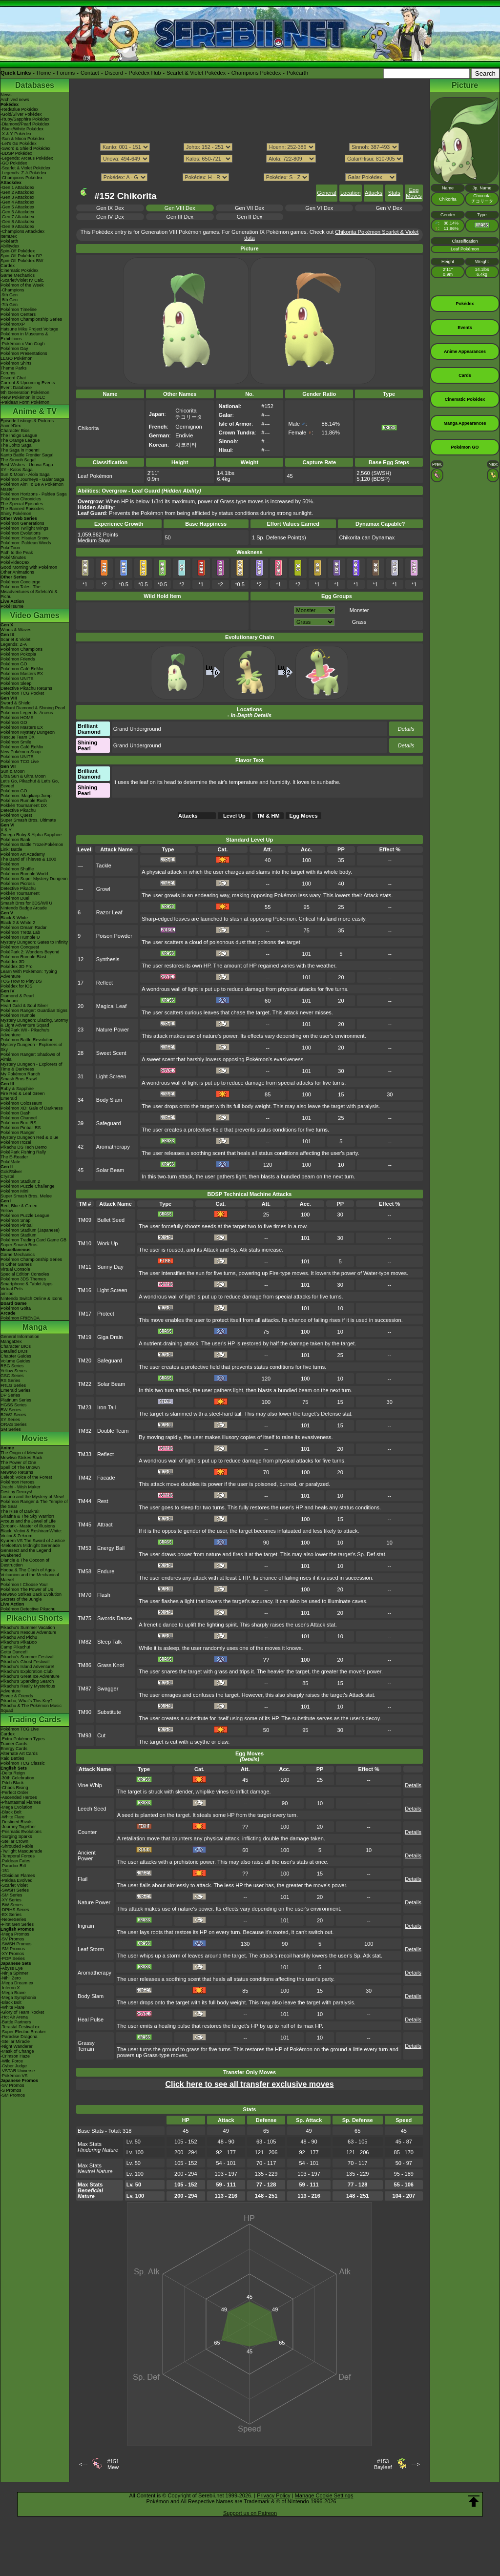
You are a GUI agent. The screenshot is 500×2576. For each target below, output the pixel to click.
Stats (394, 193)
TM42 (84, 1478)
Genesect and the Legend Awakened (25, 1553)
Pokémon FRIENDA (20, 1318)
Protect (105, 1314)
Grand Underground (137, 729)
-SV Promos (12, 1939)
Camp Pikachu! (15, 1647)
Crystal (7, 1176)
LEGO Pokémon (16, 358)
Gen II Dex (250, 217)
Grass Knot (110, 1665)
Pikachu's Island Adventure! (27, 1666)
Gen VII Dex (249, 208)
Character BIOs (15, 1346)
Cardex (7, 265)
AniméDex (10, 425)
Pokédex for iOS (16, 986)
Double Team (113, 1431)
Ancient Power (87, 1855)
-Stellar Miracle (15, 2041)
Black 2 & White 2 (17, 922)
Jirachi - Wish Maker (20, 1486)
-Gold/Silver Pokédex (21, 114)
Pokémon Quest (16, 815)
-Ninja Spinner (14, 1973)
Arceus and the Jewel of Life (28, 1521)
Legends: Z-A (13, 644)
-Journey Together (18, 1826)
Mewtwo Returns (16, 1472)
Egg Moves (413, 193)
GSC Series (12, 1375)
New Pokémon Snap (20, 751)
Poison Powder (114, 936)
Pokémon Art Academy (22, 854)
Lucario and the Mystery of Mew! (32, 1496)
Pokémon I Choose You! (24, 1584)
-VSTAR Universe (17, 2070)
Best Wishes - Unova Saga (26, 464)
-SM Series (11, 1895)
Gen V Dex (389, 208)
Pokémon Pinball (17, 1225)
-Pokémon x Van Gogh (22, 343)
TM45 (84, 1524)
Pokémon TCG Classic (22, 1763)
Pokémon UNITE (17, 678)
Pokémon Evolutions (20, 533)
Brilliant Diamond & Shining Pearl (32, 707)
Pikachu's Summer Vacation (27, 1627)
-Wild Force (11, 2061)
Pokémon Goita (15, 1308)
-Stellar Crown (14, 1841)
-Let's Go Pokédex (18, 143)
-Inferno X (10, 1987)
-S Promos (10, 2090)
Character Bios (15, 430)
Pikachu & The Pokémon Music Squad (31, 1708)
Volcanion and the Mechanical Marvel (29, 1577)
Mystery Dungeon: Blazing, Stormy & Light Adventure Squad (34, 1023)
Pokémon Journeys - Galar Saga (32, 479)
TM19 (84, 1337)
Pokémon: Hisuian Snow (24, 538)
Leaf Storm (91, 1949)
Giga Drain (110, 1337)
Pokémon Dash (15, 1113)
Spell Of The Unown (20, 1467)
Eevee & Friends (16, 1695)
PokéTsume (11, 606)
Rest (102, 1501)
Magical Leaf (111, 1006)
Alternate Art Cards (19, 1753)
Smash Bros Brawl (18, 1078)
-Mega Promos (14, 1934)
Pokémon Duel (14, 898)
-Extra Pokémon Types (22, 1738)
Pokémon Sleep (16, 683)
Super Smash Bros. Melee (26, 1196)
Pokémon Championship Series (31, 319)
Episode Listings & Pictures (27, 420)
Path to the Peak (16, 552)
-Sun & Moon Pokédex (22, 138)
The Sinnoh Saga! (18, 459)
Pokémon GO (13, 663)
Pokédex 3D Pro (16, 966)
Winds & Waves (15, 629)
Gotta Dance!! (14, 1651)
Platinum (9, 1000)
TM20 (84, 1360)
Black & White (14, 917)
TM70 (84, 1595)
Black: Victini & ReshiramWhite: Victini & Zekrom (31, 1533)
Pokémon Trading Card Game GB (33, 1239)
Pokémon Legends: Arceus (26, 712)
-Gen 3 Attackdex (17, 197)
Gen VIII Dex (180, 208)
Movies (34, 1438)
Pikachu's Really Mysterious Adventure (27, 1688)
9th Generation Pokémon (24, 392)
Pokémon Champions (21, 649)
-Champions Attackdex (22, 231)
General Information (20, 1336)
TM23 (84, 1407)
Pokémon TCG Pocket (22, 693)
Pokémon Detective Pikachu (28, 1609)
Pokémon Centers (18, 314)
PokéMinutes (13, 557)
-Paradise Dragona (19, 2036)
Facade (106, 1478)
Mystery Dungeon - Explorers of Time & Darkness (31, 1067)
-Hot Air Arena (14, 2017)
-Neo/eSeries (13, 1919)
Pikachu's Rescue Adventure (28, 1632)
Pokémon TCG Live (19, 761)
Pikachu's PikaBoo (18, 1642)
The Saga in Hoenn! (20, 450)
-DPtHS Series (14, 1909)
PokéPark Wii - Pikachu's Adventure (24, 1032)
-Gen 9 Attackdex (17, 226)
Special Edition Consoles (24, 1274)
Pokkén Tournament (20, 893)
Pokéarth (297, 73)
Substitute (109, 1712)
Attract (105, 1524)
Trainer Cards (13, 1743)
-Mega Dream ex (16, 1982)
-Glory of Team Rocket (22, 2012)
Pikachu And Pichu (18, 1637)
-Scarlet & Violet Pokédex (25, 167)
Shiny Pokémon (15, 513)
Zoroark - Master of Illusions (27, 1526)
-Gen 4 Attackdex (17, 202)
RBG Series (12, 1365)
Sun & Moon (12, 771)
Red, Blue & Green (19, 1205)
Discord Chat (13, 377)
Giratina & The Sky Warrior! (27, 1516)
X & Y (6, 829)
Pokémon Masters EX (21, 673)
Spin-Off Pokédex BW (21, 260)
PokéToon (10, 547)
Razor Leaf (109, 912)
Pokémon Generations (22, 523)
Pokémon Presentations (23, 353)
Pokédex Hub (145, 73)
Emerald (8, 1098)
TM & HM (268, 816)
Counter (87, 1832)
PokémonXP (12, 324)
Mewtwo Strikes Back (21, 1457)
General (326, 193)
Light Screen (111, 1076)
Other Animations (17, 572)
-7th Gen (9, 304)
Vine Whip (90, 1785)
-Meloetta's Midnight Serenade (30, 1545)
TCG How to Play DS (21, 981)
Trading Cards (34, 1719)
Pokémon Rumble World (24, 873)
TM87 (84, 1688)
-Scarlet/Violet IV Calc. (22, 280)
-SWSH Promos (16, 1943)
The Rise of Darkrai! (20, 1511)
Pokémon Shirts (16, 363)
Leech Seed (92, 1809)
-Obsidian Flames (17, 1875)
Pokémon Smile (15, 742)
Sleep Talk (109, 1642)
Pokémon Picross (17, 883)
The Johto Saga (16, 445)
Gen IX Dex (110, 208)
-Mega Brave (13, 1992)
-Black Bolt (10, 1812)
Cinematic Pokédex (19, 270)
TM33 (84, 1454)
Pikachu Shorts (34, 1618)
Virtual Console (15, 1269)
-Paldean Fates (15, 1860)
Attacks (373, 193)
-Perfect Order (14, 1792)
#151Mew (113, 2464)
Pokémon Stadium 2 (20, 1181)
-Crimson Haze (15, 2056)
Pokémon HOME (17, 717)
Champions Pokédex (256, 73)
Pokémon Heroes (17, 1482)
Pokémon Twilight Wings (24, 528)
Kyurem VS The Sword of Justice (32, 1540)
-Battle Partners (15, 2022)
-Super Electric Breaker (23, 2031)
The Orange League (20, 440)
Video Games (34, 615)
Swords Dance (114, 1618)
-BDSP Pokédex (16, 153)
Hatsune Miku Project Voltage (29, 329)
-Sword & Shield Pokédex (25, 148)
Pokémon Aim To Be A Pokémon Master (31, 487)
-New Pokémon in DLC (22, 397)
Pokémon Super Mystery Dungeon (34, 878)
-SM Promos (12, 1948)
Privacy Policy (273, 2495)
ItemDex (8, 236)
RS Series (10, 1380)
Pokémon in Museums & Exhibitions (24, 336)
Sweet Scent (111, 1053)
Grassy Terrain (86, 2046)
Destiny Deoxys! (16, 1491)
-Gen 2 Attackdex (17, 192)
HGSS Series (13, 1404)
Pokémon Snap (15, 1220)
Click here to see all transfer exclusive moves (249, 2084)
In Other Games (16, 1264)
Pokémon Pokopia (18, 654)
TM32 (84, 1431)
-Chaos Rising (14, 1787)
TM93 (84, 1735)
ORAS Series (13, 1424)
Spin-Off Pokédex (17, 250)
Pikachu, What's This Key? (26, 1700)
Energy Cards (13, 1748)
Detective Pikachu (18, 810)
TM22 (84, 1384)
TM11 (84, 1267)
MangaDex (11, 1341)
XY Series (10, 1419)
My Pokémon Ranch (20, 1074)
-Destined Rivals (16, 1821)
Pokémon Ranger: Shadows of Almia (30, 1057)
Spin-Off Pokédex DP (21, 255)
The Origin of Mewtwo (21, 1452)
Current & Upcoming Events (27, 382)
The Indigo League (18, 435)
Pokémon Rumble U (20, 937)
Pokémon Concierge (20, 581)
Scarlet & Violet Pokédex (196, 73)
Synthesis (108, 959)
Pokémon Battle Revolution (27, 1039)
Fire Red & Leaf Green (22, 1093)
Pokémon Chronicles (20, 498)
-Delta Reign (12, 1773)
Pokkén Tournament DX (23, 805)
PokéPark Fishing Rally (23, 1152)
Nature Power (112, 1029)
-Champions (12, 290)
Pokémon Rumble (18, 1015)
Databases (34, 85)
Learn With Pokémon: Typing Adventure (28, 974)
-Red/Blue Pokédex (19, 109)
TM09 (84, 1220)
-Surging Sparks (16, 1836)
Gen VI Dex (319, 208)
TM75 (84, 1618)
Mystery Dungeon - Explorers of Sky (31, 1047)
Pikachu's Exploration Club (26, 1671)
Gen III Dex (179, 217)
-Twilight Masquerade (21, 1851)
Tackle (103, 865)
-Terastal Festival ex (20, 2026)
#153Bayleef (383, 2464)
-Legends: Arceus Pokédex (26, 158)
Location (350, 193)
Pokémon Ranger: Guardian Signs (33, 1010)
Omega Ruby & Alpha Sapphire (31, 834)
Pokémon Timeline (18, 309)
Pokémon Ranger (17, 1132)
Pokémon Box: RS (18, 1122)
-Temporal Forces (17, 1856)
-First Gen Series (17, 1924)
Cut (101, 1735)
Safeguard (108, 1123)
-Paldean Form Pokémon (24, 402)
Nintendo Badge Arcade (23, 908)
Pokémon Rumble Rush (23, 800)
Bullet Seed (111, 1220)
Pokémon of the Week (21, 285)
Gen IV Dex (110, 217)
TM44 (84, 1501)
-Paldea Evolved (16, 1880)
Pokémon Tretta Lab (20, 932)
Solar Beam (110, 1170)
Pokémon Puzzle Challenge (27, 1186)
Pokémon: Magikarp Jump (26, 795)
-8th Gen (9, 299)
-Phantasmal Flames (20, 1802)
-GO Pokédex (13, 163)
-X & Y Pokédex (15, 133)
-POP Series (12, 1958)
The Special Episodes (21, 503)
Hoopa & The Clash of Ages (27, 1569)
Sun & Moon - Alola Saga (25, 474)
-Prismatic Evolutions (21, 1831)
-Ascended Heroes (18, 1797)
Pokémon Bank (15, 839)
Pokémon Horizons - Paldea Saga (33, 494)
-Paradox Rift (13, 1865)
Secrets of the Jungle (21, 1599)
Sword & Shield (15, 703)
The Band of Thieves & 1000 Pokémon (28, 861)
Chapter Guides (15, 1356)
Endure (105, 1571)
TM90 (84, 1712)
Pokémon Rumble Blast (23, 956)
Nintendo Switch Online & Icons (31, 1298)
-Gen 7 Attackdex (17, 216)
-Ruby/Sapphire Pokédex (24, 119)
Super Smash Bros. (19, 1244)
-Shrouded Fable (16, 1846)
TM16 (84, 1290)
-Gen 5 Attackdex (17, 207)
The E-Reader (14, 1156)
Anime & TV (35, 411)
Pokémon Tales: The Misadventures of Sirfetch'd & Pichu (29, 591)
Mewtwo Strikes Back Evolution (31, 1594)
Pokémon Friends (17, 659)
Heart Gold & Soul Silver (24, 1005)
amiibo (7, 1293)
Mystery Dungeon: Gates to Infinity (34, 942)
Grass (359, 622)
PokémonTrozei (15, 1142)
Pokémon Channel (18, 1117)
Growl (103, 889)
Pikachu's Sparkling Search (27, 1681)
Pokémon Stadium (18, 1235)
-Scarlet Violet (14, 1885)
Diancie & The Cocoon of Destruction (24, 1562)
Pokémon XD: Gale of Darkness (31, 1108)
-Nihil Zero (10, 1978)
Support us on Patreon (250, 2513)
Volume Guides (15, 1361)
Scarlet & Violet (15, 639)
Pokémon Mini (14, 1191)
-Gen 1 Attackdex (17, 187)
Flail (82, 1879)
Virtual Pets (11, 1288)
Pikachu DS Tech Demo (23, 1147)
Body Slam (109, 1100)
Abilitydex (10, 246)
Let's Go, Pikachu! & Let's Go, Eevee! (29, 783)
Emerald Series (15, 1390)
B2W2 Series (13, 1414)
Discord (114, 73)
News (6, 94)
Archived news (14, 99)
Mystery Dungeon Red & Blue (29, 1137)
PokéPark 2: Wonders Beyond (29, 951)
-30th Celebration (17, 1777)
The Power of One (18, 1462)
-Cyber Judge (13, 2065)
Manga (34, 1327)
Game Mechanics (17, 275)
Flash (103, 1595)
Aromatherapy (113, 1147)
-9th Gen (9, 294)
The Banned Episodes (22, 508)
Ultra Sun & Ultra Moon (23, 776)
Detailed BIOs (14, 1351)
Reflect (104, 983)
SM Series (10, 1429)
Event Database (16, 387)
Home (44, 73)
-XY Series (10, 1899)
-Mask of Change (17, 2051)
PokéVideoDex (14, 562)
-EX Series (10, 1914)
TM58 (84, 1571)
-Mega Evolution (16, 1807)
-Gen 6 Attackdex (17, 211)
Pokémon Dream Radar (23, 927)
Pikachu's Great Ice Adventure (30, 1676)
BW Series (10, 1409)
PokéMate (10, 1161)
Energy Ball (111, 1548)
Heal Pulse (91, 2019)
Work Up (107, 1243)
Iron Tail (106, 1407)
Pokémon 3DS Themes (23, 1279)
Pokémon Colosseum (21, 1103)
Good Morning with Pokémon (28, 567)
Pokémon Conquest (19, 947)
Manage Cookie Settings (324, 2495)
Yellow (6, 1210)
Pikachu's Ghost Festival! (25, 1661)
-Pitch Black (12, 1782)
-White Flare (12, 1816)
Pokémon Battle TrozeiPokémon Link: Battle (31, 847)
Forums (66, 73)
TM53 (84, 1548)
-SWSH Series (14, 1890)
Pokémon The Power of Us (26, 1589)
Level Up (234, 816)
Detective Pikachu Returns (26, 688)
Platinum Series (15, 1400)
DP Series (10, 1395)
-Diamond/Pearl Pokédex (24, 124)
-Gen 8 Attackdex (17, 221)
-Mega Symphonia (18, 1997)
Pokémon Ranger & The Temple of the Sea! (34, 1504)
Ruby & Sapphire (17, 1088)
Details (406, 729)
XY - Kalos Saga (16, 469)
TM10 (84, 1243)
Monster (359, 610)
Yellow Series (13, 1370)
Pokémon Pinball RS (20, 1127)
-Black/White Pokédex (21, 128)
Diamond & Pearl (17, 995)
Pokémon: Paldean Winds (25, 542)
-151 (4, 1870)
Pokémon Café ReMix (21, 668)
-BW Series (11, 1904)
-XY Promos (12, 1953)
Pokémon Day (14, 348)
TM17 (84, 1314)
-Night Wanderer (16, 2046)
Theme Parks (13, 368)
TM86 (84, 1665)
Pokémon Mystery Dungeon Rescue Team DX (27, 735)
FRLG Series (13, 1385)
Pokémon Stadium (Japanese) (30, 1230)
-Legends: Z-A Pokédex (23, 172)
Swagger (107, 1688)
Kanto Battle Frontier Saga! (27, 455)
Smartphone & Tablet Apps (26, 1283)
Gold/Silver (11, 1171)
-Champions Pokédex (21, 177)
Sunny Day (110, 1267)
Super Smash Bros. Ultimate (28, 820)
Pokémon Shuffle (17, 868)
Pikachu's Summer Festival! (27, 1656)
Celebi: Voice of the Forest (26, 1477)
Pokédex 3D (12, 961)
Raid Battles (12, 1758)
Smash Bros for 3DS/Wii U (26, 903)
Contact (90, 73)
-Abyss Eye (11, 1968)
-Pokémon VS (14, 2075)
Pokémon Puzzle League (24, 1215)
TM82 (84, 1642)
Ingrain (86, 1926)
